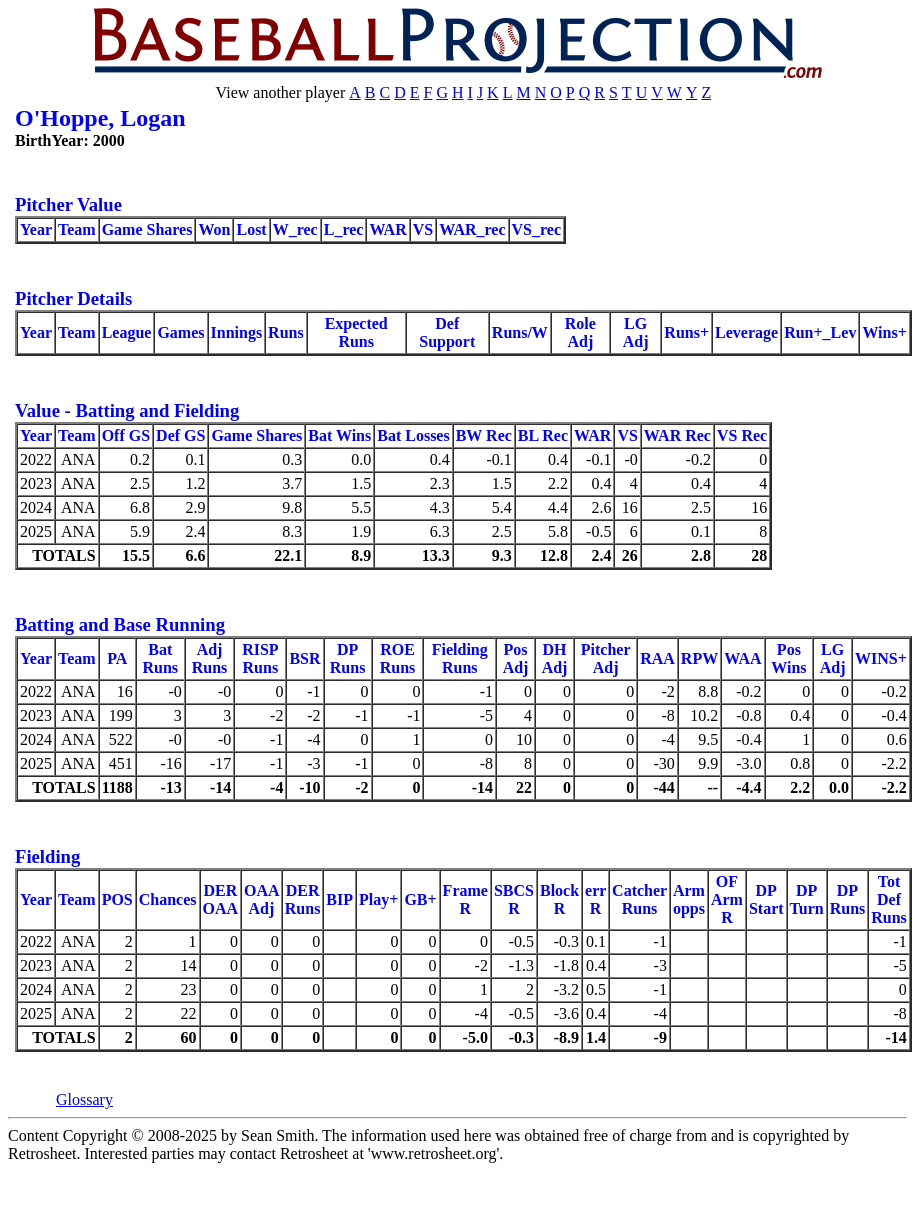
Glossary (84, 1099)
